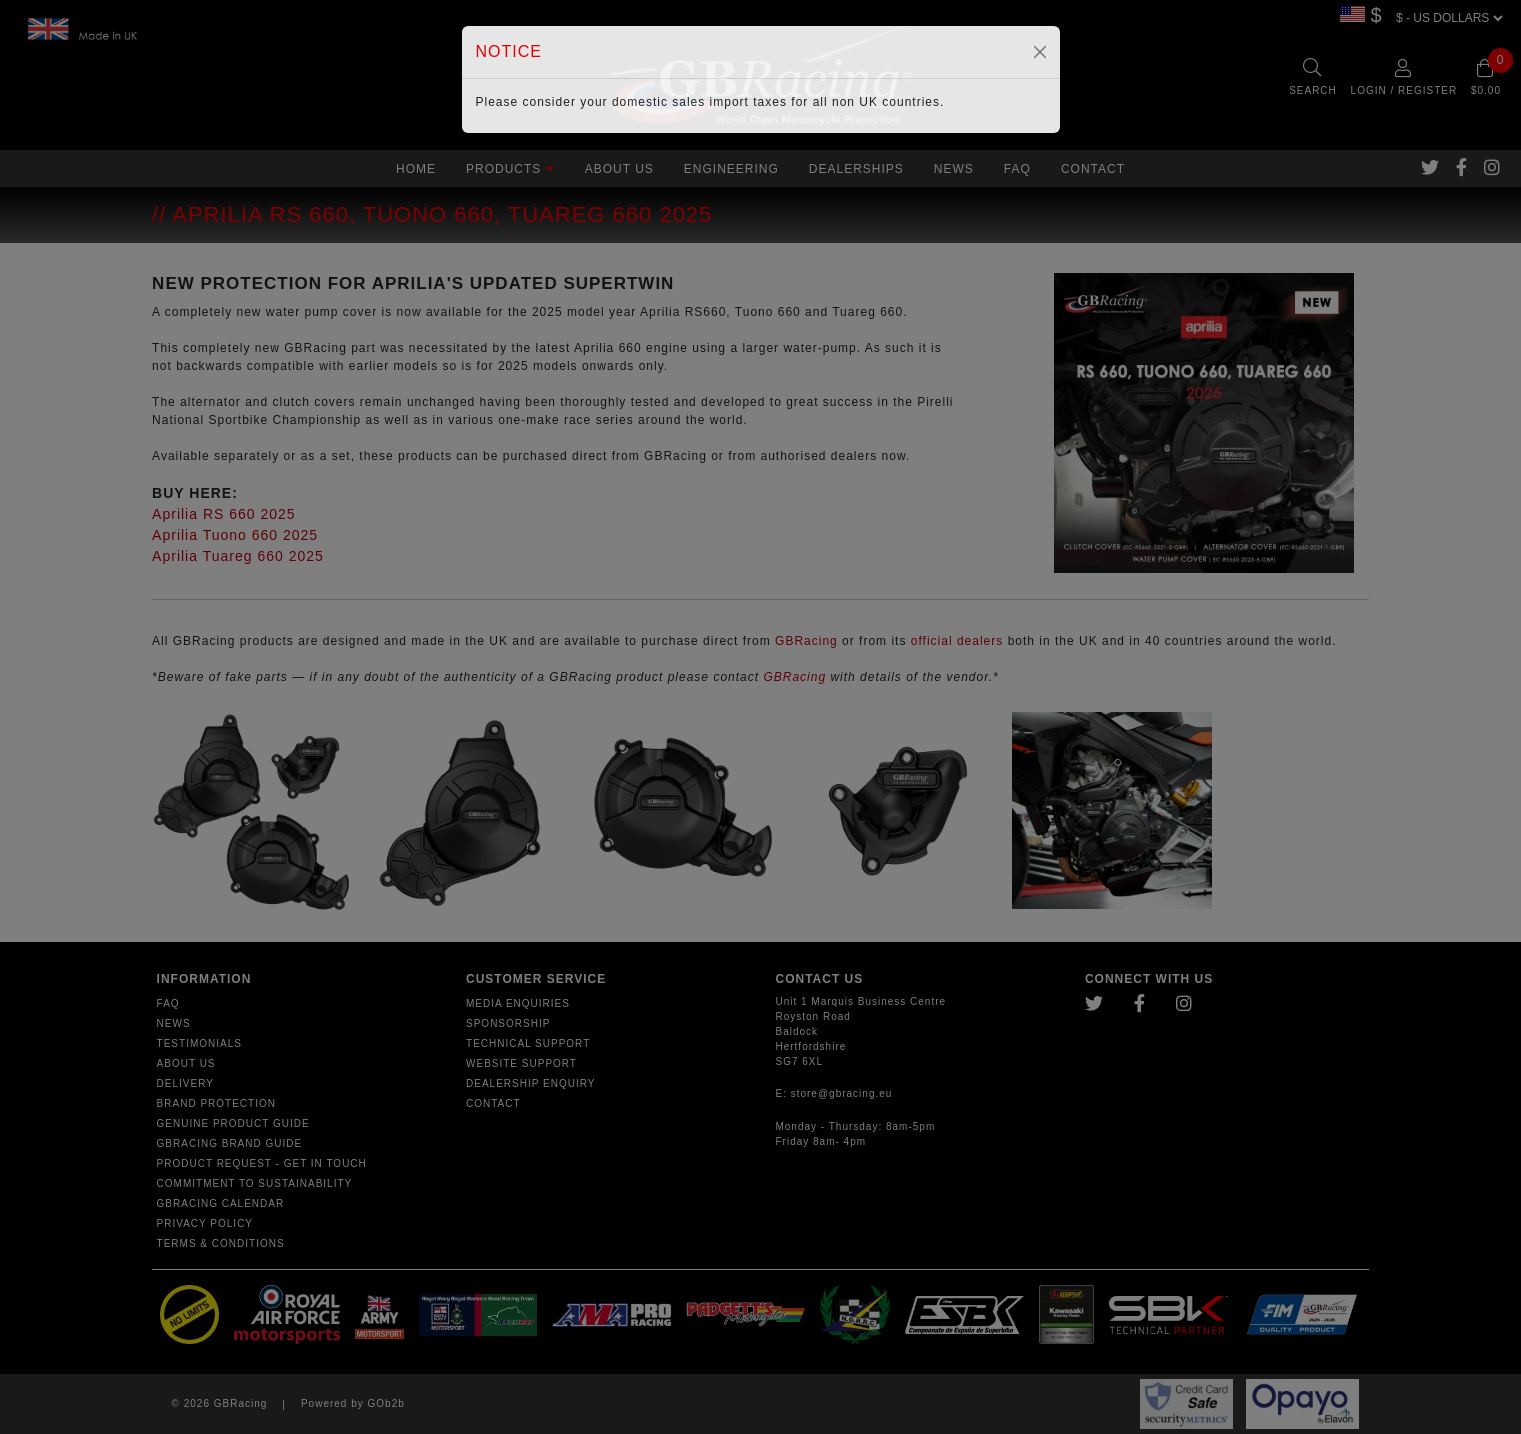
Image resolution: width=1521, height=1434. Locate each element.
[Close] (1040, 52)
